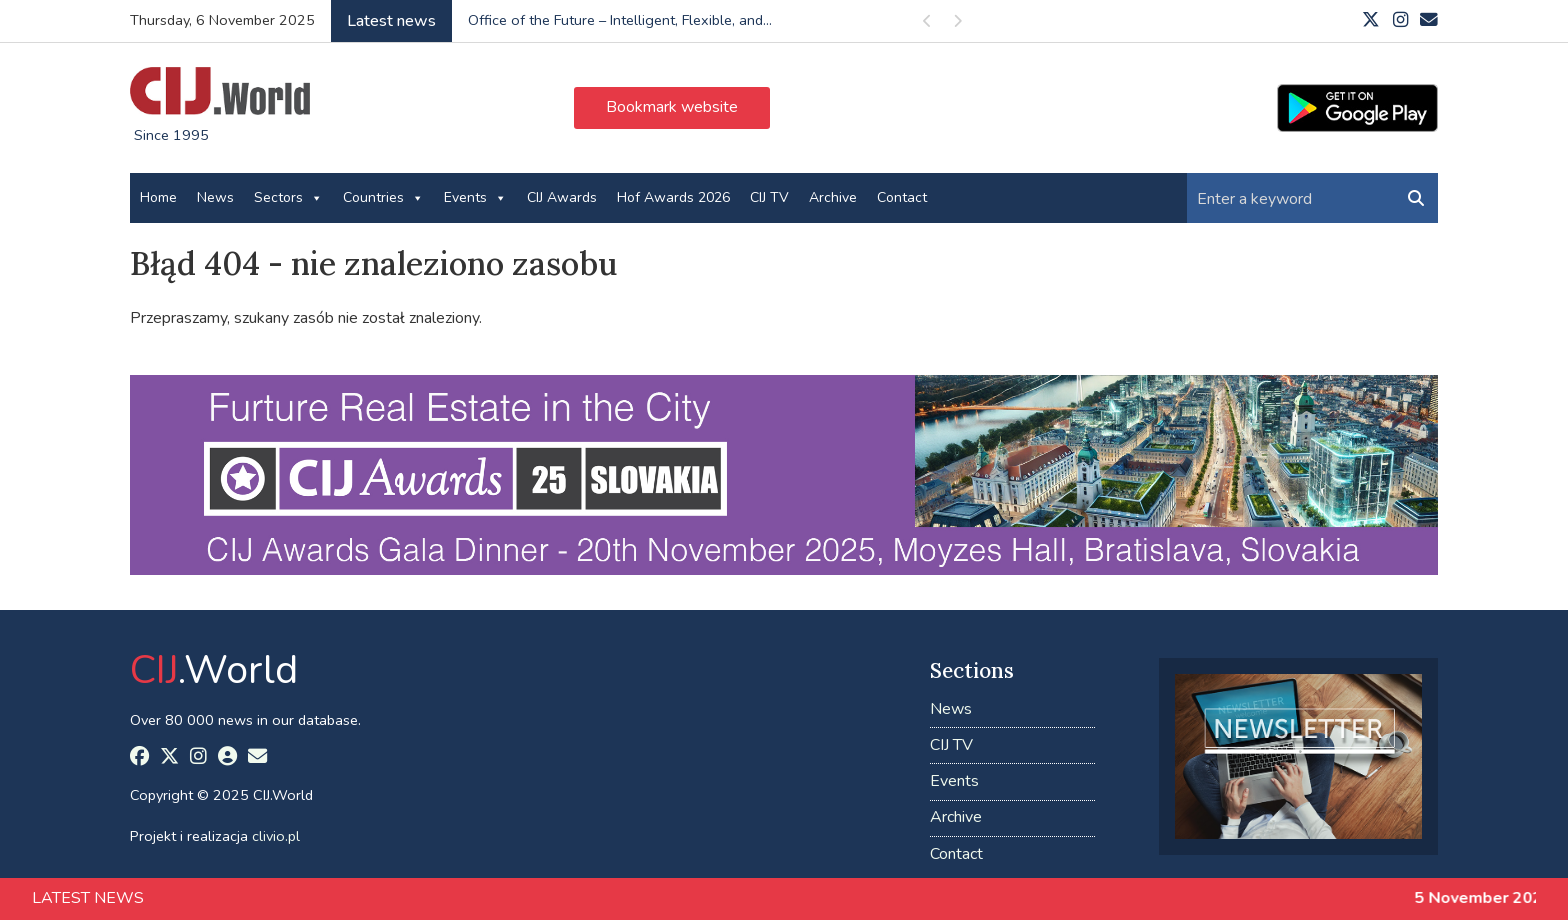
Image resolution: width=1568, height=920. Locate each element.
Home (158, 197)
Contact (902, 197)
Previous (928, 24)
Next (958, 24)
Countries (383, 198)
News (215, 197)
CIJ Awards (562, 197)
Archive (833, 197)
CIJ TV (769, 197)
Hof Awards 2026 (673, 197)
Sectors (288, 198)
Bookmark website (672, 107)
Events (475, 198)
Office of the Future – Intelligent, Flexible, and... (620, 20)
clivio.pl (276, 836)
